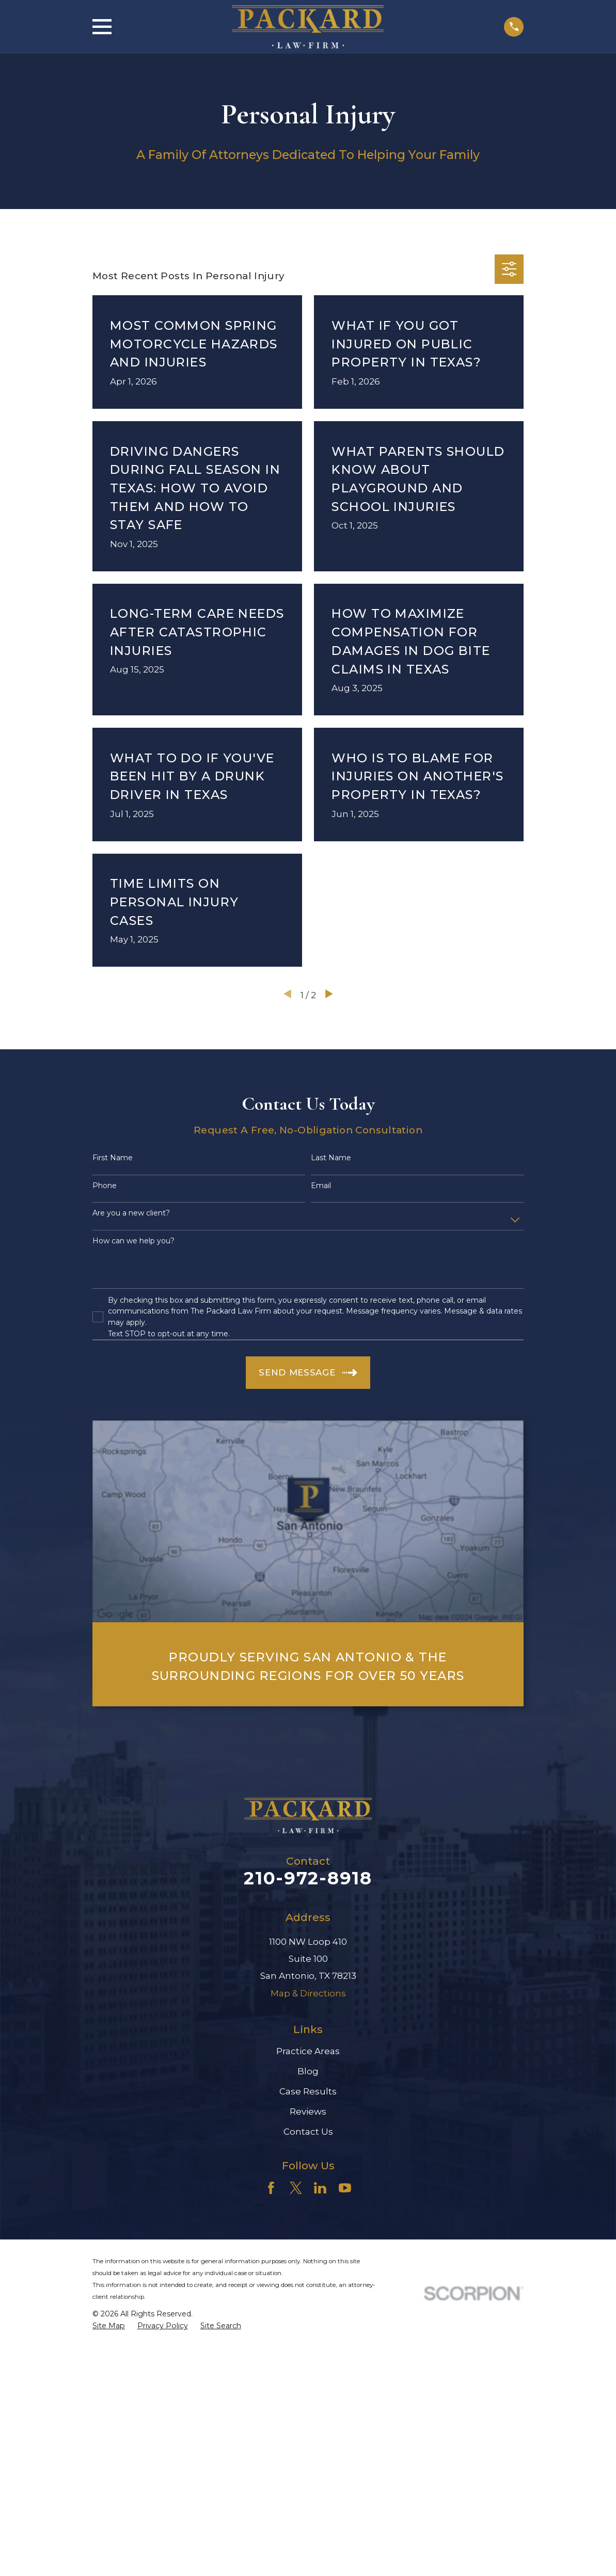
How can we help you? (133, 1241)
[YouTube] (345, 2188)
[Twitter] (296, 2188)
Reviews (308, 2111)
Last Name (331, 1158)
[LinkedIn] (320, 2188)
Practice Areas (308, 2051)
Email (321, 1185)
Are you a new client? (131, 1213)
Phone (104, 1185)
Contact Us (308, 2131)
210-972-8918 (308, 1878)
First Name (112, 1158)
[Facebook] (271, 2188)
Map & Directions (308, 1993)
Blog (308, 2071)
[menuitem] (108, 2326)
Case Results (308, 2091)
